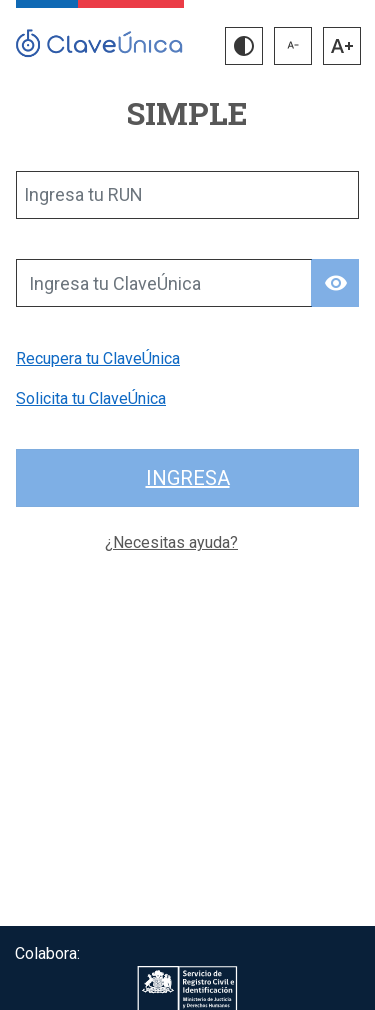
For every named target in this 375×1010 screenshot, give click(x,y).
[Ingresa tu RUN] (187, 195)
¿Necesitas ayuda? (171, 542)
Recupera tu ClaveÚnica (98, 358)
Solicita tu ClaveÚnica (91, 398)
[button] (244, 46)
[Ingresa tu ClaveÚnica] (164, 283)
